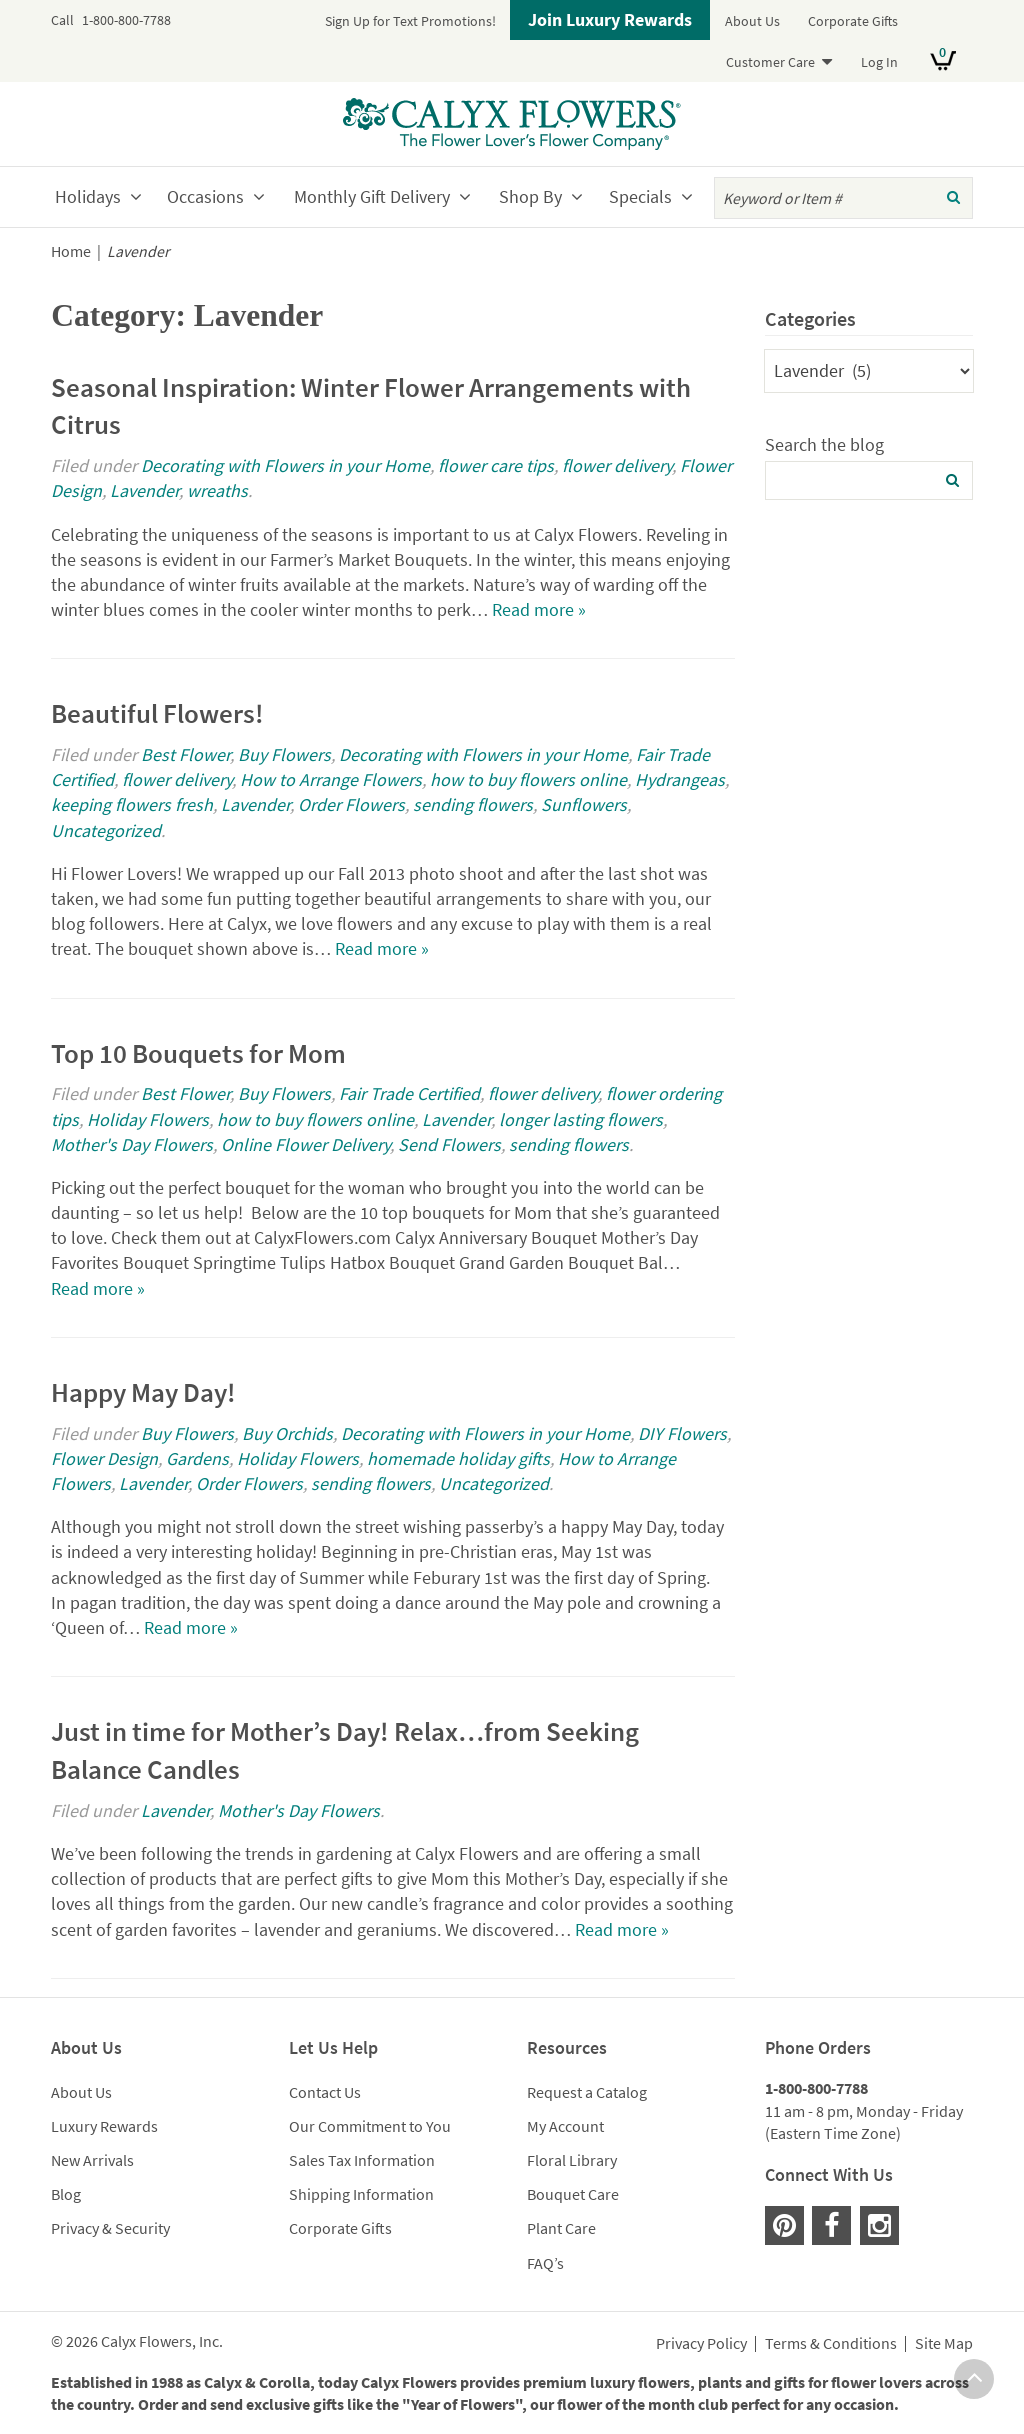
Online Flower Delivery (305, 1144)
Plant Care (561, 2228)
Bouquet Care (573, 2194)
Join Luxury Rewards (610, 19)
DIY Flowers (682, 1433)
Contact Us (325, 2092)
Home (71, 251)
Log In (879, 62)
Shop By (530, 196)
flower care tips (496, 465)
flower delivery (617, 465)
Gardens (197, 1458)
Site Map (944, 2344)
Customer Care (770, 62)
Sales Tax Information (362, 2160)
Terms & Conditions (831, 2344)
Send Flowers (449, 1144)
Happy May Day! (143, 1392)
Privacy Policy (701, 2344)
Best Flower (185, 754)
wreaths (217, 490)
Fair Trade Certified (409, 1093)
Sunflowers (584, 804)
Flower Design (104, 1458)
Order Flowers (351, 804)
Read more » (539, 609)
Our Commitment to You (370, 2126)
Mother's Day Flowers (132, 1144)
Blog (66, 2194)
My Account (565, 2126)
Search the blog (824, 444)
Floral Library (572, 2160)
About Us (752, 21)
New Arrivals (92, 2160)
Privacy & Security (110, 2228)
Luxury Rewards (104, 2126)
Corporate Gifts (853, 21)
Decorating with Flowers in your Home (285, 465)
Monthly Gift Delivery (372, 196)
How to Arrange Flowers (331, 779)
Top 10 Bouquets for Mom (198, 1053)
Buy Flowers (284, 754)
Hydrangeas (680, 779)
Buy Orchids (287, 1433)
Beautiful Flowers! (157, 713)
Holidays (88, 196)
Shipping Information (361, 2194)
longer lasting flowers (581, 1119)
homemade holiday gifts (458, 1458)
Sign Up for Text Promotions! (410, 21)
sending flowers (473, 804)
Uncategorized (106, 830)
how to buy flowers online (528, 779)
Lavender (144, 490)
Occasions (205, 196)
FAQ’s (545, 2263)
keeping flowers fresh (132, 804)
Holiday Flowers (148, 1119)
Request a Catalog (587, 2092)
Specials (640, 196)
